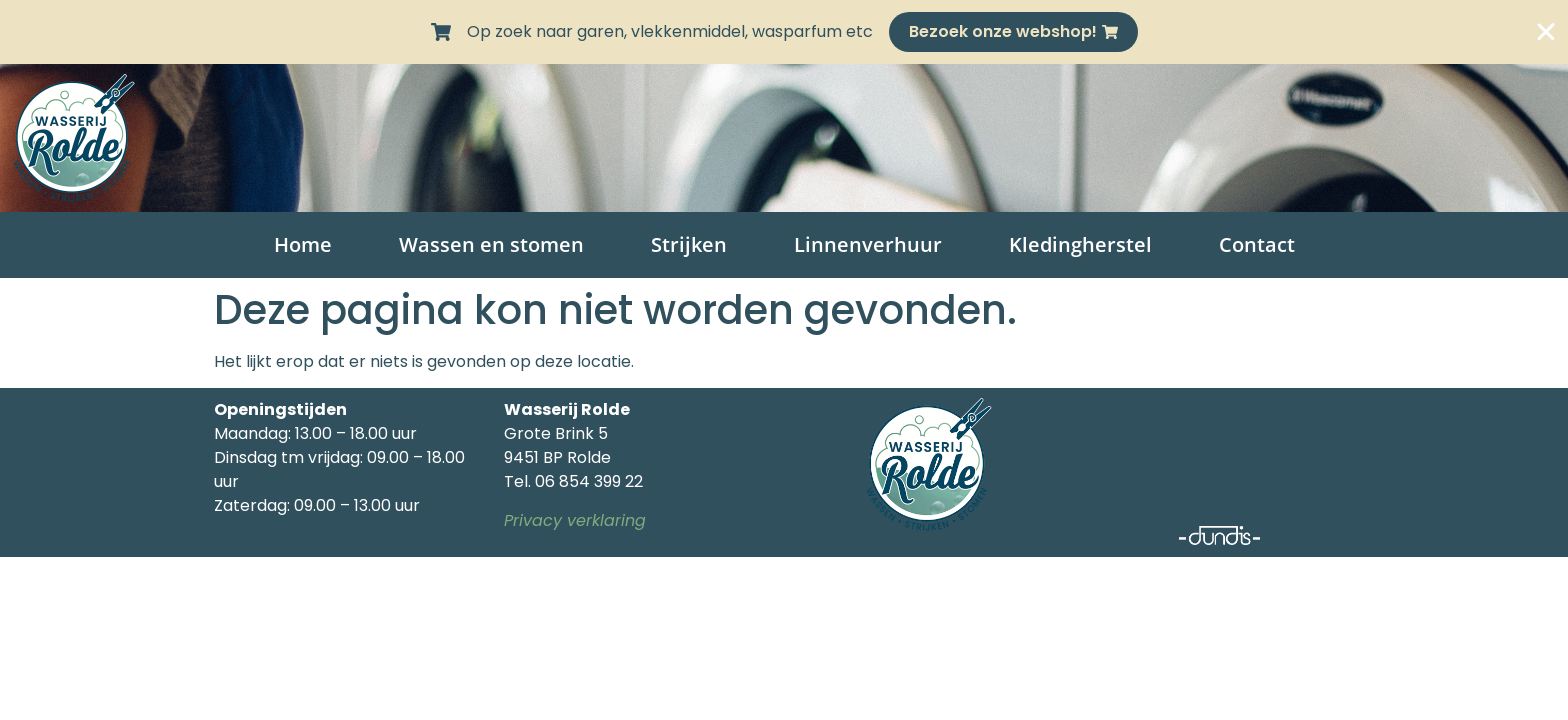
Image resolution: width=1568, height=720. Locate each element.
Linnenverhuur (868, 244)
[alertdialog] (784, 32)
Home (303, 244)
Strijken (689, 244)
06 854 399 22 (589, 481)
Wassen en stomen (491, 244)
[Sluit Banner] (1546, 32)
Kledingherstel (1080, 244)
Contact (1257, 244)
